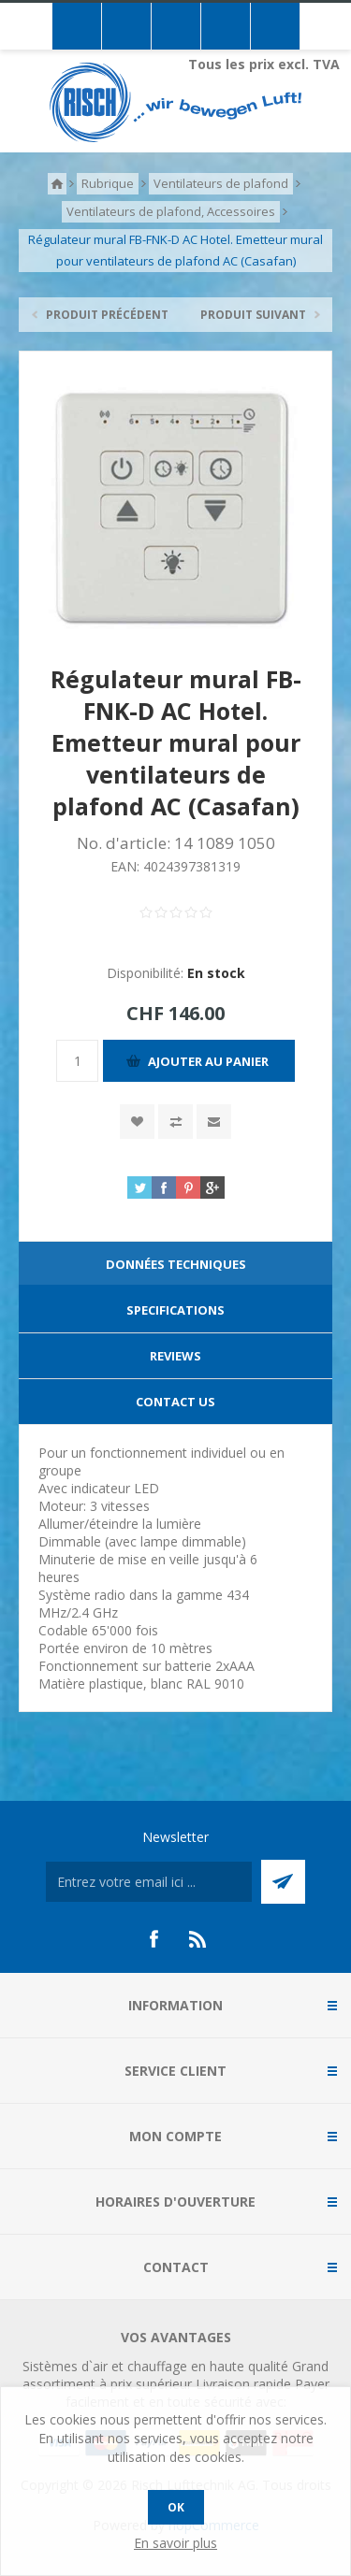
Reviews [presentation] (175, 1355)
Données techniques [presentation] (176, 1264)
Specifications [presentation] (175, 1310)
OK (176, 2507)
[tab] (175, 1265)
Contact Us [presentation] (175, 1401)
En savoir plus (175, 2543)
